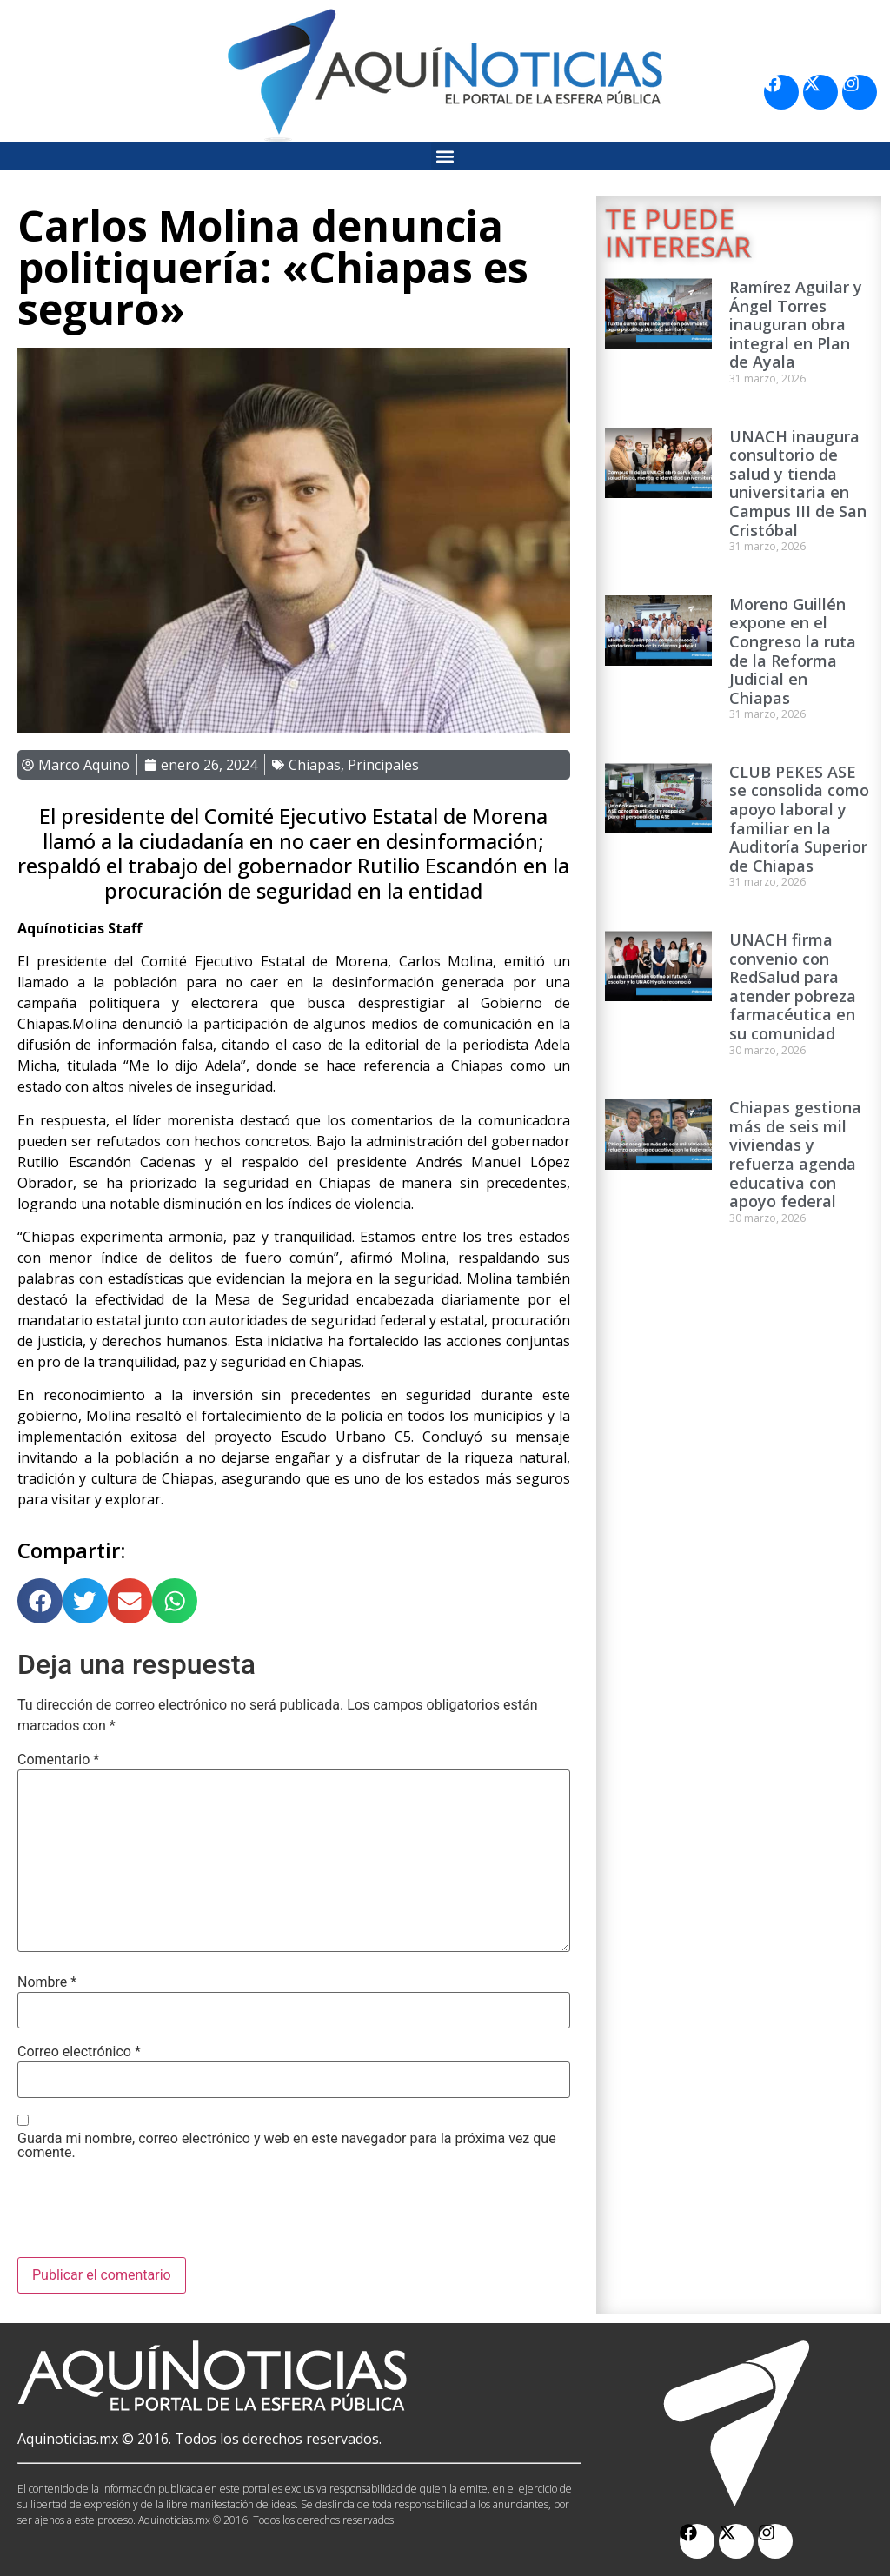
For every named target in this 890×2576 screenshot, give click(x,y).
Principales (383, 764)
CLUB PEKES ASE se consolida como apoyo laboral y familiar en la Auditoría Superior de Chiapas (799, 818)
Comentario (58, 1760)
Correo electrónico (79, 2052)
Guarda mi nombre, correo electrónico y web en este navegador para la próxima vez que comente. (286, 2146)
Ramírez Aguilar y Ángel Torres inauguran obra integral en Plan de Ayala (795, 324)
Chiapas (315, 764)
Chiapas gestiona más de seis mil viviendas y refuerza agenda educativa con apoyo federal (795, 1154)
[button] (445, 156)
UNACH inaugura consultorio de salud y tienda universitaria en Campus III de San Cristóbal (798, 483)
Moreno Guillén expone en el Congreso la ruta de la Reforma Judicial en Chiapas (792, 651)
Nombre (46, 1982)
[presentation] (149, 2214)
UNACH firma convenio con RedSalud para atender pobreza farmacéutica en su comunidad (792, 986)
